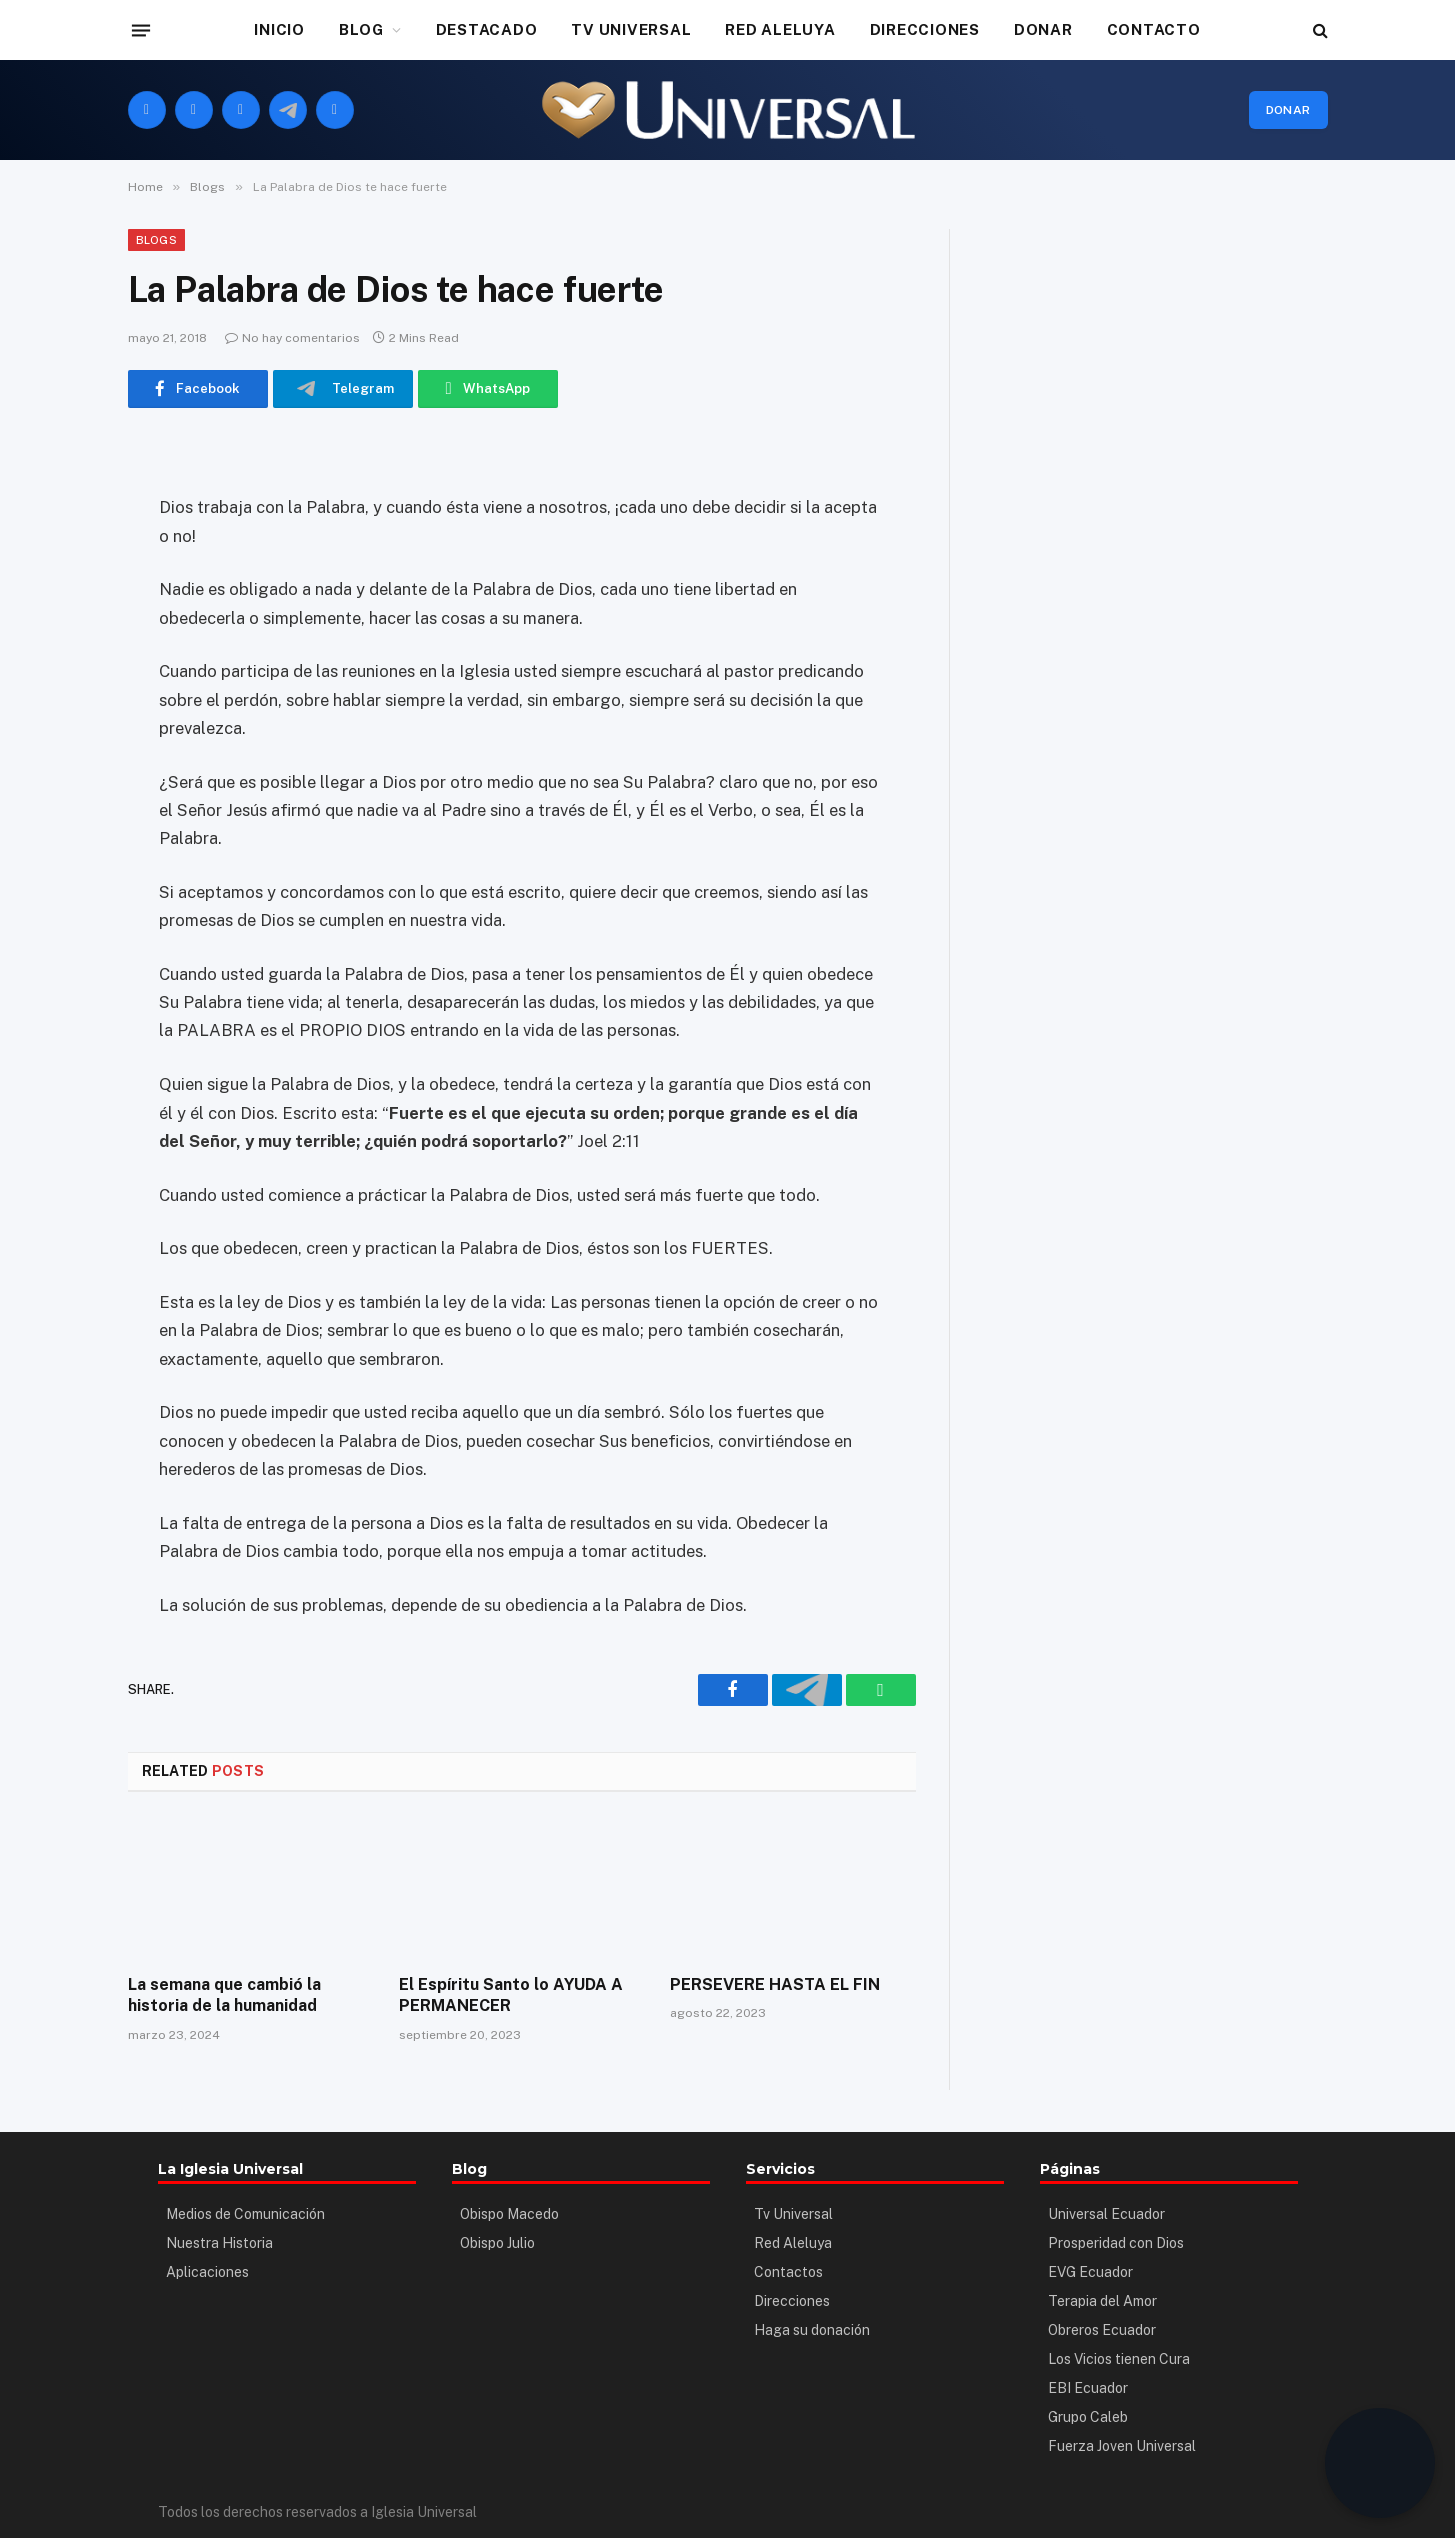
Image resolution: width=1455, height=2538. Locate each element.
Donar (1288, 110)
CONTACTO (1154, 29)
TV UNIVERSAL (631, 29)
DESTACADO (487, 29)
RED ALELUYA (780, 29)
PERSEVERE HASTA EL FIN (775, 1984)
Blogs (157, 240)
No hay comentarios (292, 338)
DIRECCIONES (925, 29)
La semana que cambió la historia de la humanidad (224, 1995)
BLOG (361, 29)
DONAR (1043, 29)
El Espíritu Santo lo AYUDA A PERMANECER (511, 1995)
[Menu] (140, 30)
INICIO (279, 29)
